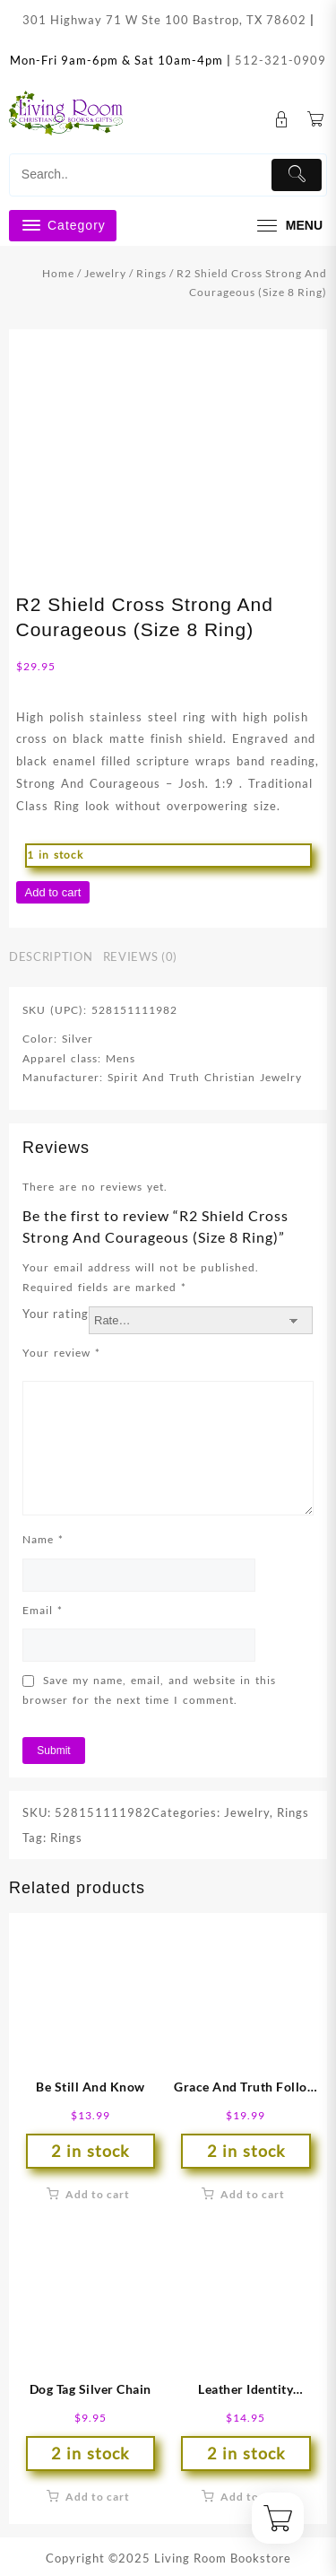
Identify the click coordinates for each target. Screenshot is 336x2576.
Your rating (55, 1313)
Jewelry (105, 273)
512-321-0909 (280, 60)
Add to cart (53, 892)
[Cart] (316, 119)
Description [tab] (50, 956)
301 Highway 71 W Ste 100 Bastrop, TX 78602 (164, 20)
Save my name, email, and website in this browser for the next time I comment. (149, 1690)
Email (42, 1610)
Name (43, 1539)
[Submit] (296, 175)
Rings (151, 273)
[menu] (288, 225)
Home (58, 273)
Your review (61, 1352)
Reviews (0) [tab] (140, 956)
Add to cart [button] (97, 2194)
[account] (281, 120)
